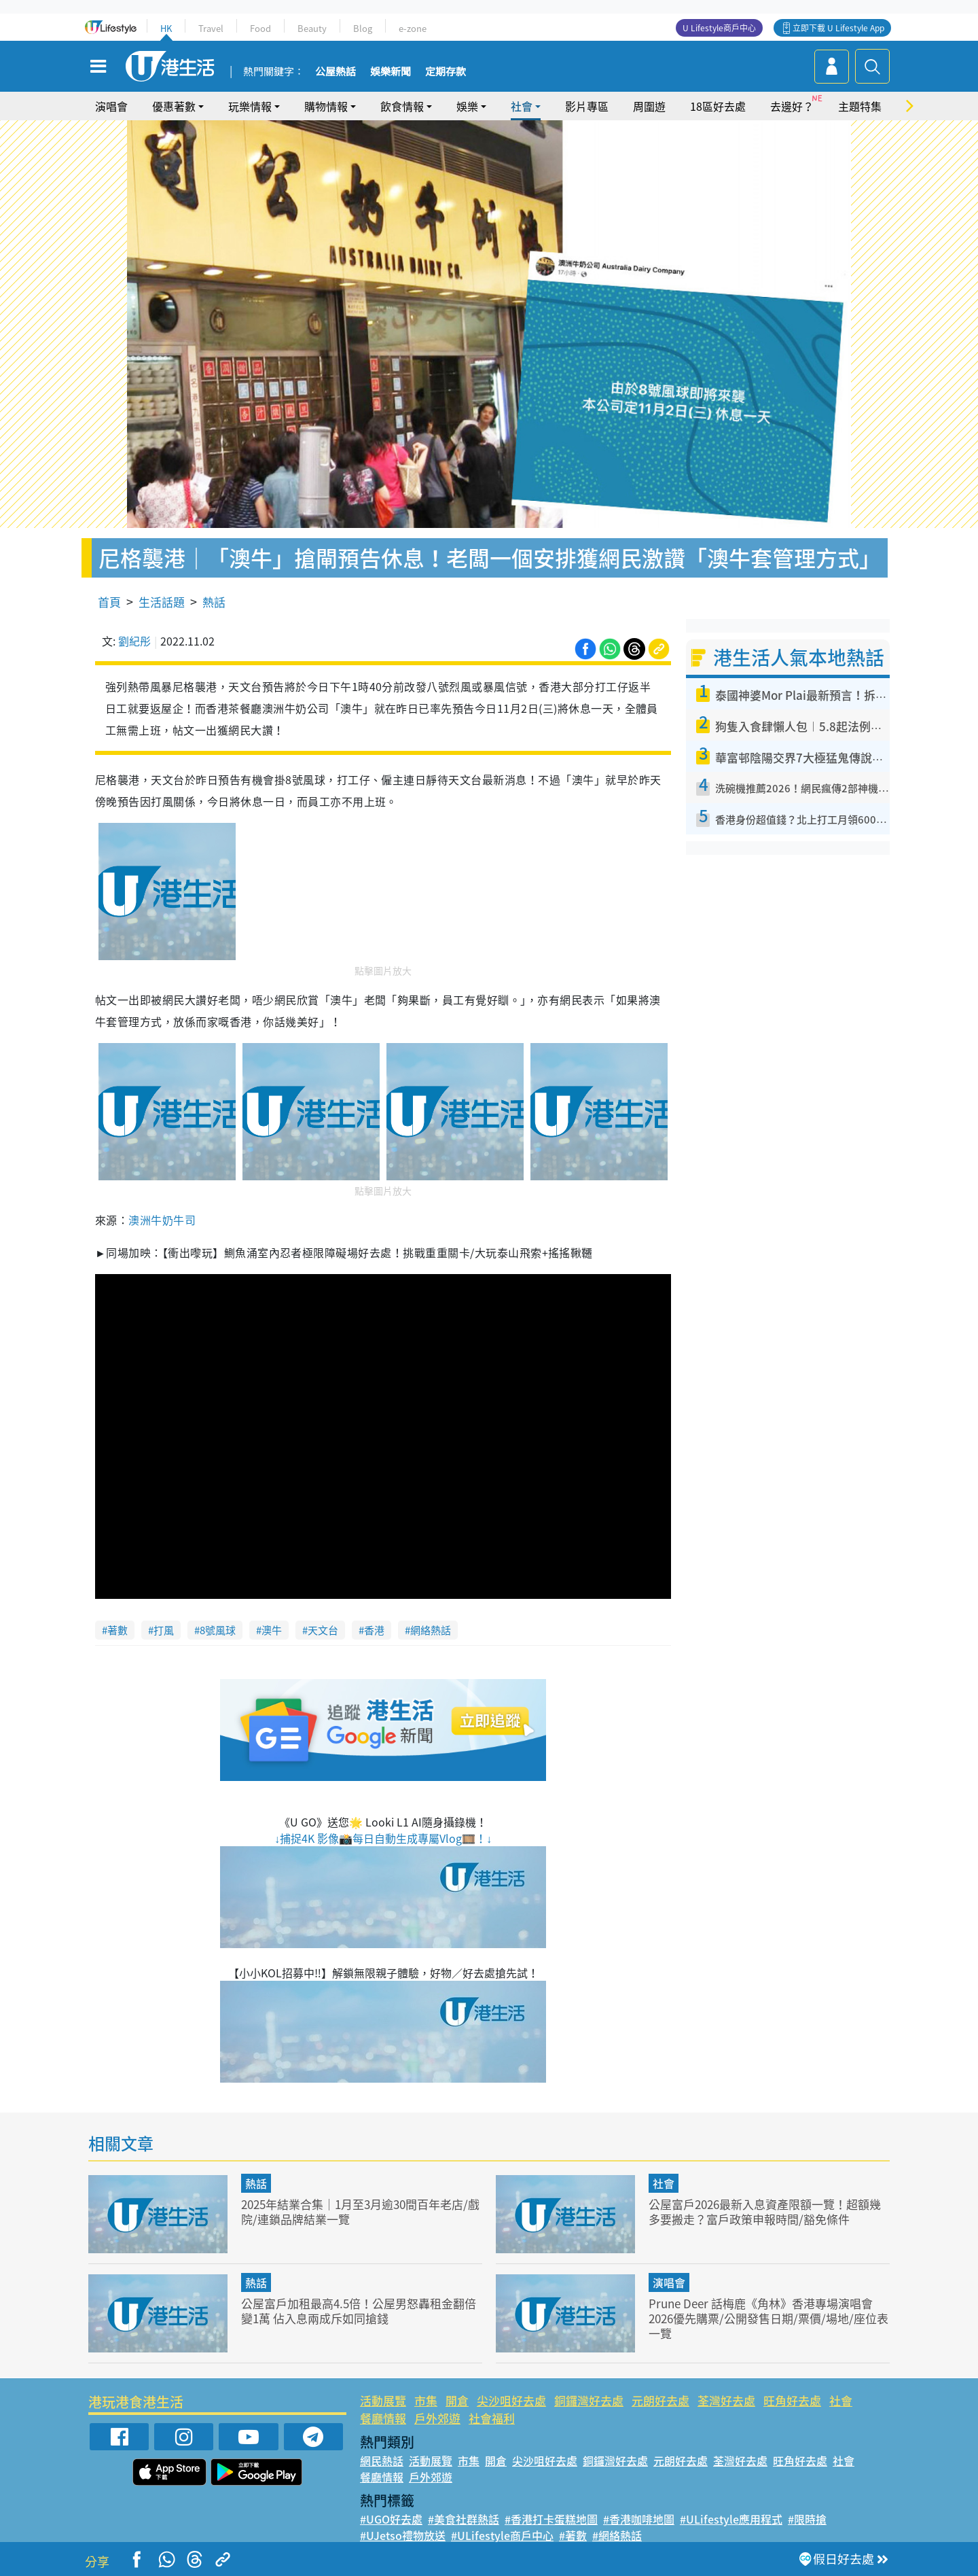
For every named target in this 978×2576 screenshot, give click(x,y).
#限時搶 (807, 2519)
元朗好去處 (660, 2400)
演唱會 (111, 106)
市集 (425, 2400)
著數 (117, 1630)
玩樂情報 (250, 106)
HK (166, 28)
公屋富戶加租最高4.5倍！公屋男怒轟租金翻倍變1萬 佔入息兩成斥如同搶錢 (358, 2311)
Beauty (312, 28)
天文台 (323, 1630)
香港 (374, 1630)
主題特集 (860, 106)
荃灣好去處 (726, 2400)
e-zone (413, 28)
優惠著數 (174, 106)
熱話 (213, 601)
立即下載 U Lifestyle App (838, 28)
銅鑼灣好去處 (588, 2400)
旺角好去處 (792, 2400)
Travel (210, 28)
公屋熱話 (335, 72)
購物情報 (326, 106)
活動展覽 (383, 2400)
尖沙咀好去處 (511, 2400)
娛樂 (467, 106)
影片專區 (587, 106)
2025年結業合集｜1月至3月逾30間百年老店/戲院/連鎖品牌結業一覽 (360, 2211)
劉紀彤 (134, 641)
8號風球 (218, 1630)
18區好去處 (718, 106)
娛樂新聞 (390, 72)
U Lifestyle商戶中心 (719, 28)
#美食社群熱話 (463, 2519)
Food (260, 28)
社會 (521, 106)
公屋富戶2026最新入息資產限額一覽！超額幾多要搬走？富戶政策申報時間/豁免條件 (765, 2211)
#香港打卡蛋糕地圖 (551, 2519)
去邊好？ (792, 106)
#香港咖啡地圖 (638, 2519)
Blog (362, 28)
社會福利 (492, 2418)
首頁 (109, 601)
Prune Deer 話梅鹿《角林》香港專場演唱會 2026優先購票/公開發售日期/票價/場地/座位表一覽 (768, 2318)
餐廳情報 (383, 2418)
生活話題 (162, 601)
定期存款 (445, 72)
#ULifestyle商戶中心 (502, 2535)
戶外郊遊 (437, 2418)
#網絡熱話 (617, 2535)
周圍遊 (649, 106)
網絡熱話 (430, 1630)
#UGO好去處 (391, 2519)
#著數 (573, 2535)
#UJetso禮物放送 (403, 2535)
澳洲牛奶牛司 (162, 1220)
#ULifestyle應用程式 (731, 2519)
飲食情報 (402, 106)
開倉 (457, 2400)
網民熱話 (381, 2460)
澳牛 (271, 1630)
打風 (163, 1630)
